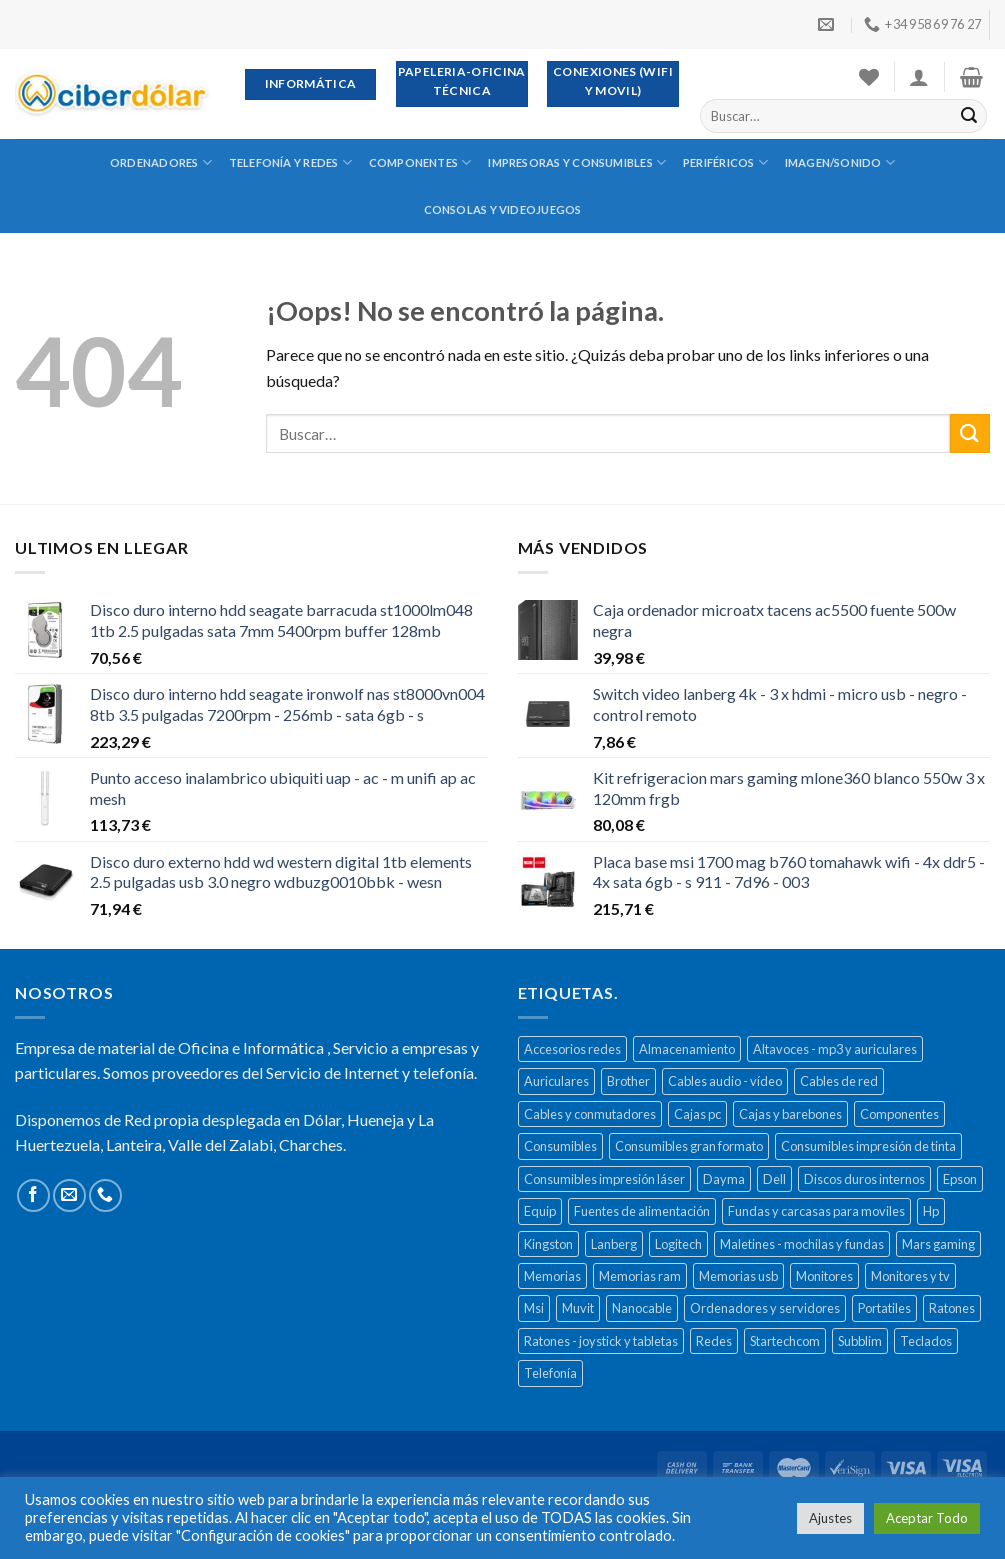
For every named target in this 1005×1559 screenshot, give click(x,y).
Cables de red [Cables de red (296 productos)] (839, 1081)
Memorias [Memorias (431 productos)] (552, 1276)
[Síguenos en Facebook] (33, 1195)
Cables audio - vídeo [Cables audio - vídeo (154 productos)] (725, 1081)
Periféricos (725, 162)
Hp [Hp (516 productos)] (931, 1211)
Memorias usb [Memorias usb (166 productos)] (738, 1276)
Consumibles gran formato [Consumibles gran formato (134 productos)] (689, 1146)
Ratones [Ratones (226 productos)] (952, 1308)
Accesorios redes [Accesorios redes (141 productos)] (572, 1049)
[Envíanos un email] (69, 1195)
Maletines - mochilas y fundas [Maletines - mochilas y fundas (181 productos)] (802, 1244)
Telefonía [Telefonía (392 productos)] (550, 1373)
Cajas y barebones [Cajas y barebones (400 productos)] (790, 1114)
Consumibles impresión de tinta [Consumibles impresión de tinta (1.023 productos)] (868, 1146)
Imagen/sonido (840, 162)
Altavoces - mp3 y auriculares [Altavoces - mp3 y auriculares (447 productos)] (835, 1049)
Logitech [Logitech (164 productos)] (678, 1244)
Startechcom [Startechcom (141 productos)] (785, 1341)
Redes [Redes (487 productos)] (714, 1341)
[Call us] (105, 1195)
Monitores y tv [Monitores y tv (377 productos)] (910, 1276)
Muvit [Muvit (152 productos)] (578, 1308)
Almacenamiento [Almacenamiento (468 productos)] (687, 1049)
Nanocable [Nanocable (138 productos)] (642, 1308)
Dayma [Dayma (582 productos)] (724, 1179)
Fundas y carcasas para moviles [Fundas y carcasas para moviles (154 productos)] (816, 1211)
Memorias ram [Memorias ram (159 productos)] (640, 1276)
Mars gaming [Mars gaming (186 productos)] (938, 1244)
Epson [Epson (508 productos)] (960, 1179)
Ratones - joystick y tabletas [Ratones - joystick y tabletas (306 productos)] (601, 1341)
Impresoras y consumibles (577, 162)
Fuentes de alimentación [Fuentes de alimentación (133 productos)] (642, 1211)
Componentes (420, 162)
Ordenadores (161, 162)
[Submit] (969, 116)
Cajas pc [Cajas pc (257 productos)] (697, 1114)
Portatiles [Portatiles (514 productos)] (884, 1308)
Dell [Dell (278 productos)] (774, 1179)
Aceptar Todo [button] (927, 1518)
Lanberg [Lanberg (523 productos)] (614, 1244)
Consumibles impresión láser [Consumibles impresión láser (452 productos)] (604, 1179)
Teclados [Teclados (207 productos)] (926, 1341)
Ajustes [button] (830, 1518)
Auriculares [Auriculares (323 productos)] (556, 1081)
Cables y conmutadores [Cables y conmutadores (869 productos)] (590, 1114)
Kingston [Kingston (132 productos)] (548, 1244)
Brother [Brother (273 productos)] (628, 1081)
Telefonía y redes (290, 162)
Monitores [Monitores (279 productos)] (824, 1276)
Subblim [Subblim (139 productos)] (860, 1341)
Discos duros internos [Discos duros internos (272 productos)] (864, 1179)
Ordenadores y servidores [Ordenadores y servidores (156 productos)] (765, 1308)
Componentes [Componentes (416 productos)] (899, 1114)
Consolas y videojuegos (503, 209)
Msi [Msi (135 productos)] (534, 1308)
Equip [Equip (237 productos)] (540, 1211)
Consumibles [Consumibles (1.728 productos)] (560, 1146)
